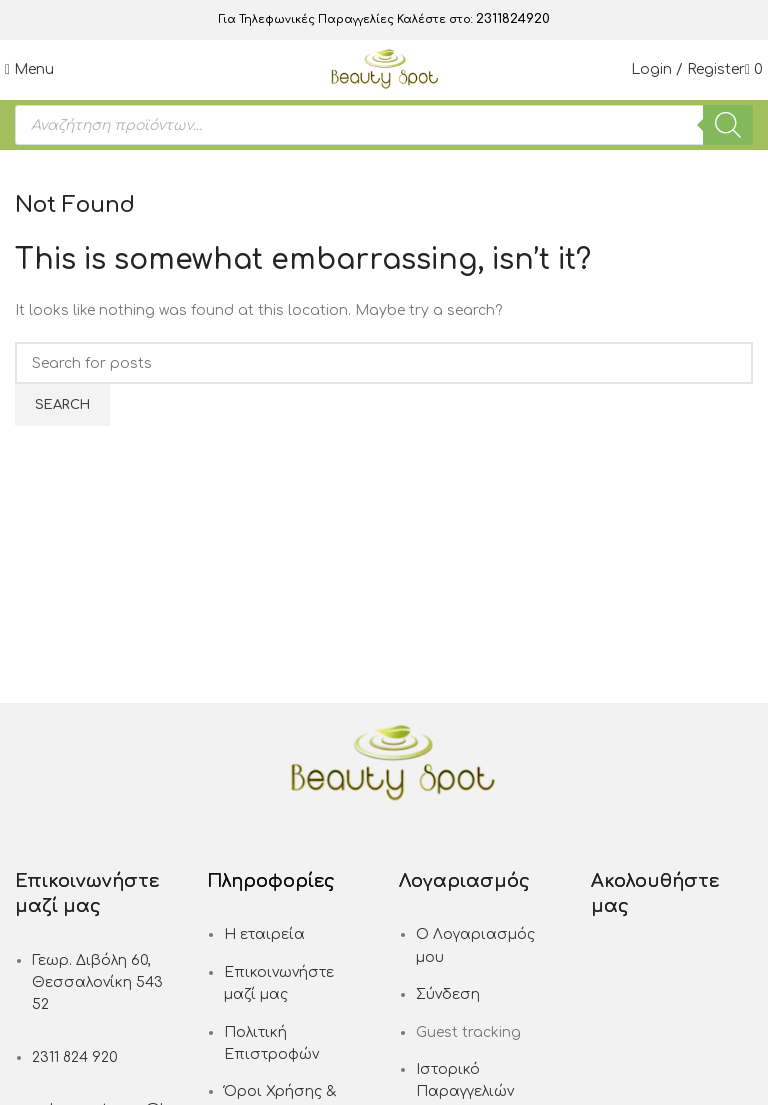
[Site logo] (384, 69)
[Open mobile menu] (29, 69)
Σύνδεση (448, 994)
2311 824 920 (75, 1057)
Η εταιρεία (264, 934)
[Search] (728, 125)
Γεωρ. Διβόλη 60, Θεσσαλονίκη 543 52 (97, 983)
